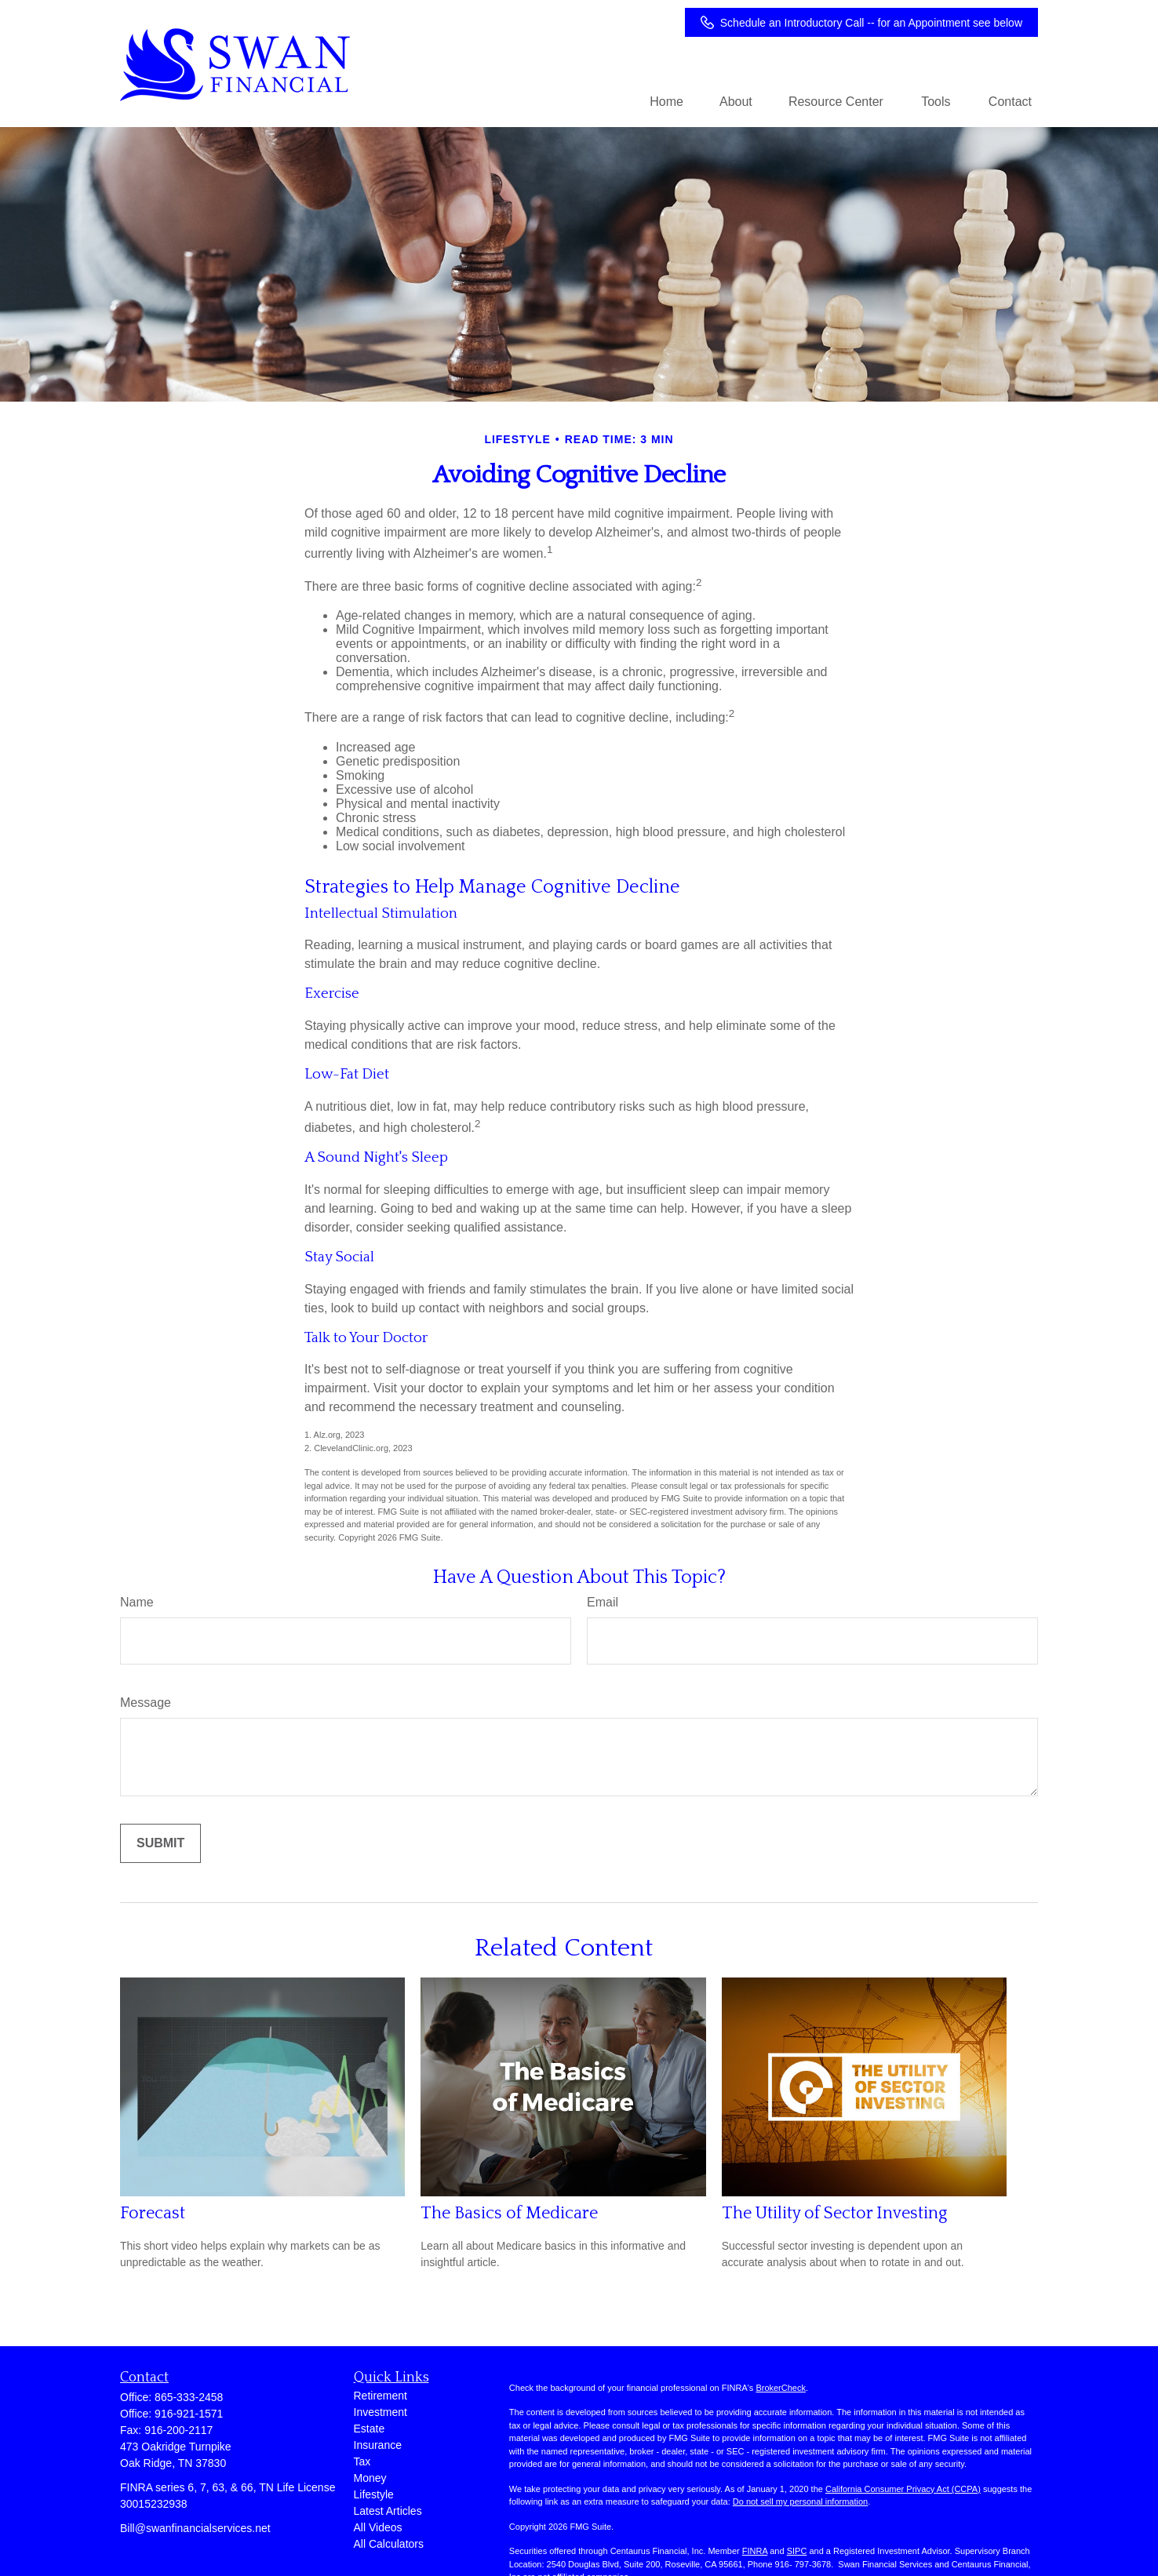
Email (602, 1602)
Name (137, 1602)
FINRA (754, 2551)
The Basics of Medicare (509, 2213)
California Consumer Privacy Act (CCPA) (903, 2489)
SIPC (797, 2551)
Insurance (378, 2445)
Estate (369, 2428)
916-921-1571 (189, 2413)
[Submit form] (160, 1843)
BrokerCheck (781, 2387)
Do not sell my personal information (800, 2501)
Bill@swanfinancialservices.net (195, 2528)
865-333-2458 (189, 2397)
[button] (666, 101)
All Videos (378, 2527)
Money (370, 2478)
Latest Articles (388, 2511)
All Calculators (389, 2544)
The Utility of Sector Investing (834, 2213)
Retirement (380, 2395)
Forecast (152, 2213)
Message (145, 1702)
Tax (362, 2461)
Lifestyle (374, 2494)
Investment (380, 2412)
